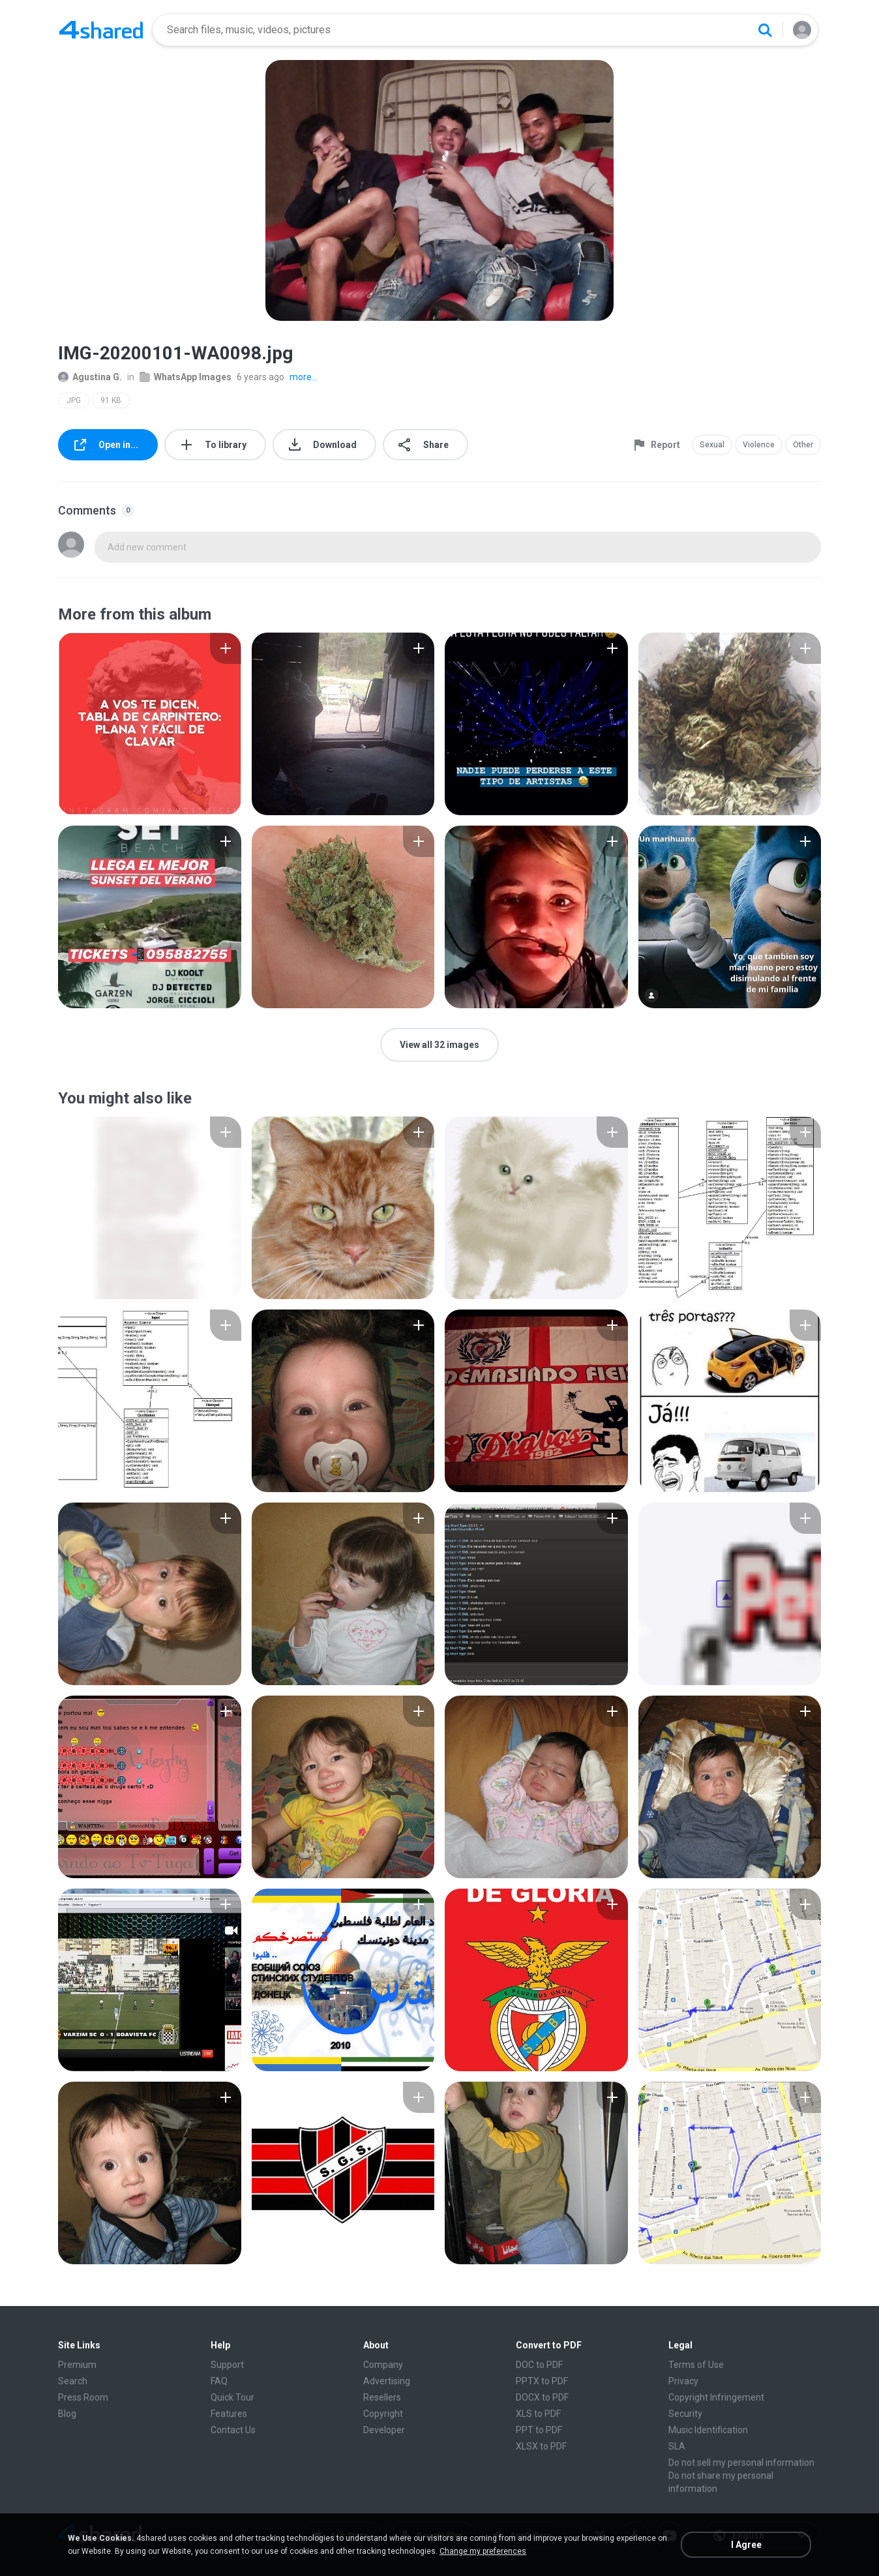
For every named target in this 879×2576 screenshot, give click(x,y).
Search (72, 2381)
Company (383, 2364)
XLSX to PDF (541, 2446)
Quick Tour (232, 2397)
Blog (67, 2413)
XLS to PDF (538, 2413)
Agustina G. (90, 377)
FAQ (219, 2381)
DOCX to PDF (542, 2397)
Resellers (382, 2397)
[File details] (149, 724)
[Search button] (765, 30)
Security (685, 2413)
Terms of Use (696, 2364)
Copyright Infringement (716, 2397)
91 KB (110, 400)
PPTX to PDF (542, 2381)
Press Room (83, 2397)
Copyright (383, 2413)
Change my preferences (482, 2551)
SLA (676, 2446)
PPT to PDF (539, 2430)
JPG (74, 400)
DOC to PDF (539, 2364)
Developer (384, 2430)
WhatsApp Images (185, 377)
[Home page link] (101, 30)
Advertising (386, 2381)
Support (227, 2364)
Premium (77, 2364)
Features (229, 2413)
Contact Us (233, 2430)
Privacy (683, 2381)
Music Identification (708, 2430)
